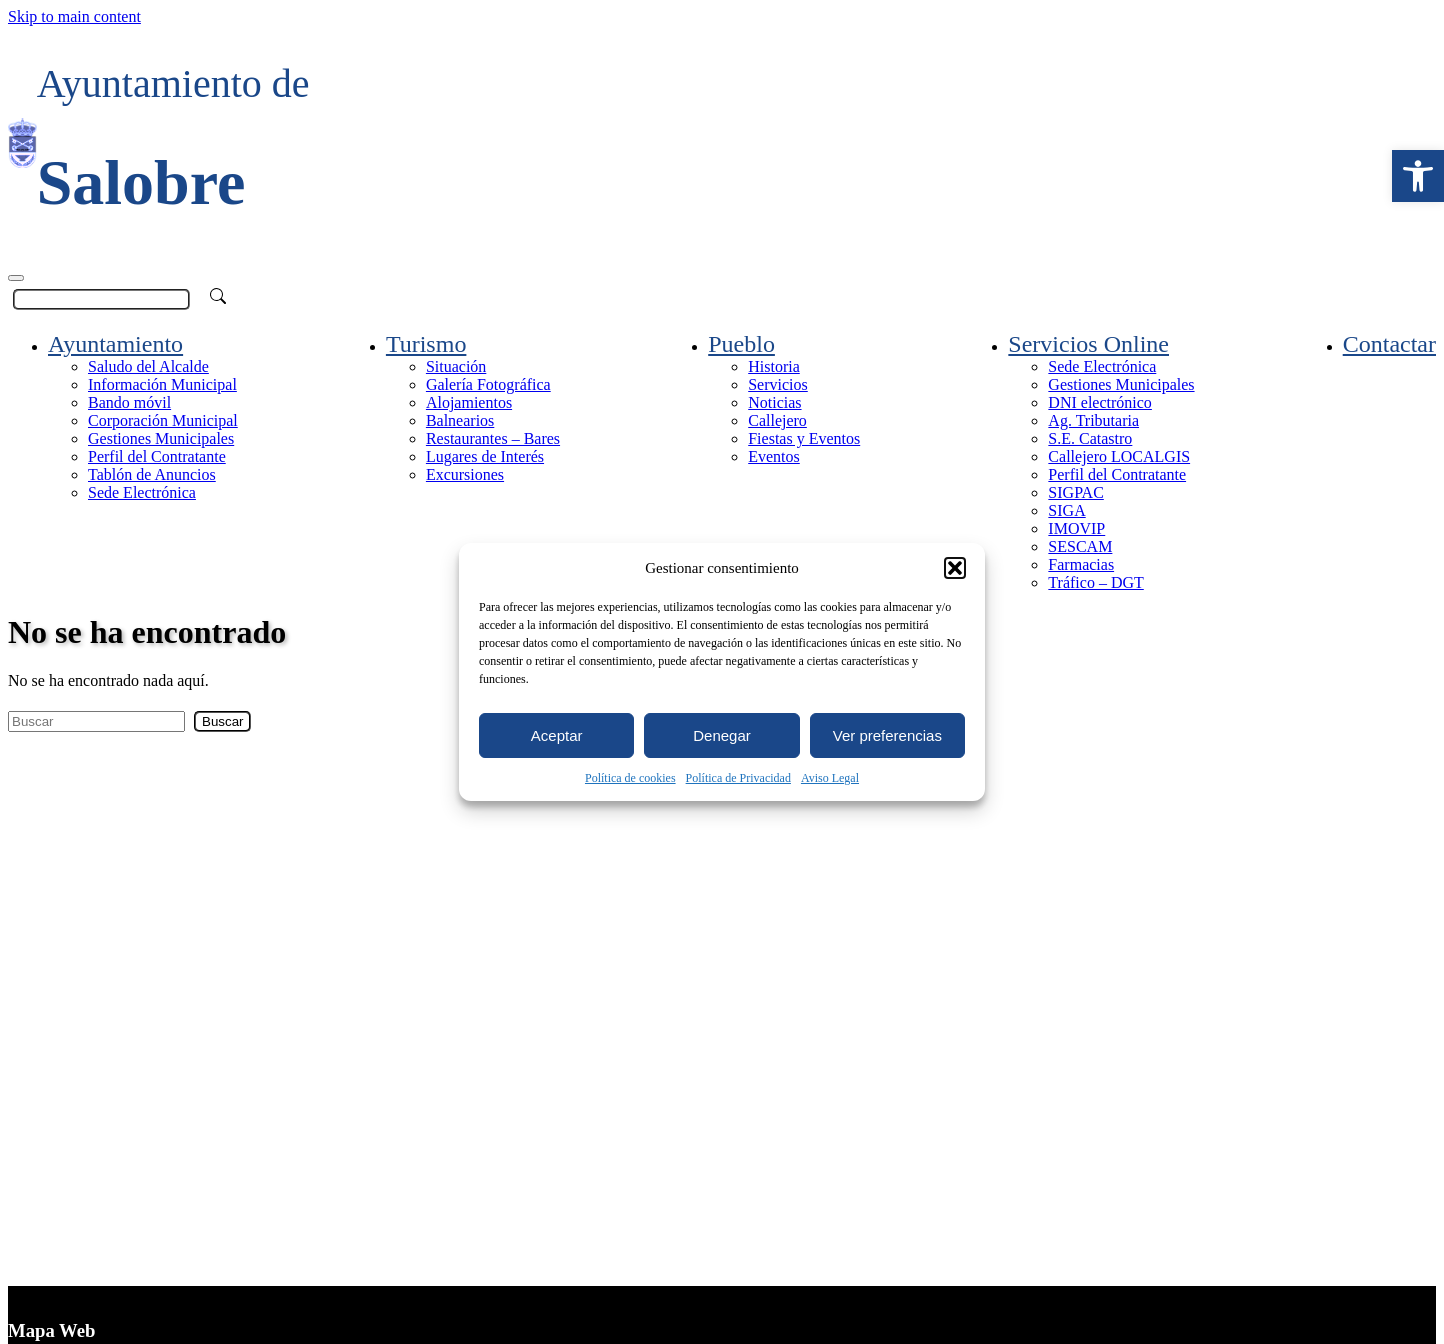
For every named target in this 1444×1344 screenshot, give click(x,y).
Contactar (1389, 344)
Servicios (778, 384)
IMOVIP (1076, 528)
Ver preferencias (887, 735)
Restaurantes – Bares (493, 438)
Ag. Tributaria (1093, 420)
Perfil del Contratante (157, 456)
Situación (456, 366)
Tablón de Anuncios (152, 474)
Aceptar (557, 735)
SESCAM (1080, 546)
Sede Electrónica (142, 492)
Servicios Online (1088, 344)
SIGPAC (1075, 492)
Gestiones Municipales (161, 438)
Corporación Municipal (163, 420)
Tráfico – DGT (1095, 582)
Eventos (774, 456)
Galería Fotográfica (488, 384)
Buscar (222, 721)
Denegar (722, 735)
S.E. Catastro (1090, 438)
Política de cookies (630, 778)
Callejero (777, 420)
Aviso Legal (830, 778)
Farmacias (1081, 564)
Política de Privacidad (738, 778)
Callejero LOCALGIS (1119, 456)
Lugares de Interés (485, 456)
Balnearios (460, 420)
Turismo (426, 344)
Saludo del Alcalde (148, 366)
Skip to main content (74, 16)
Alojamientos (469, 402)
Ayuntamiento (115, 344)
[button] (1418, 176)
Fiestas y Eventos (804, 438)
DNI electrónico (1100, 402)
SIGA (1066, 510)
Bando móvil (129, 402)
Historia (774, 366)
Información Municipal (162, 384)
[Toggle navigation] (16, 278)
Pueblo (741, 344)
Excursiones (465, 474)
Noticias (774, 402)
